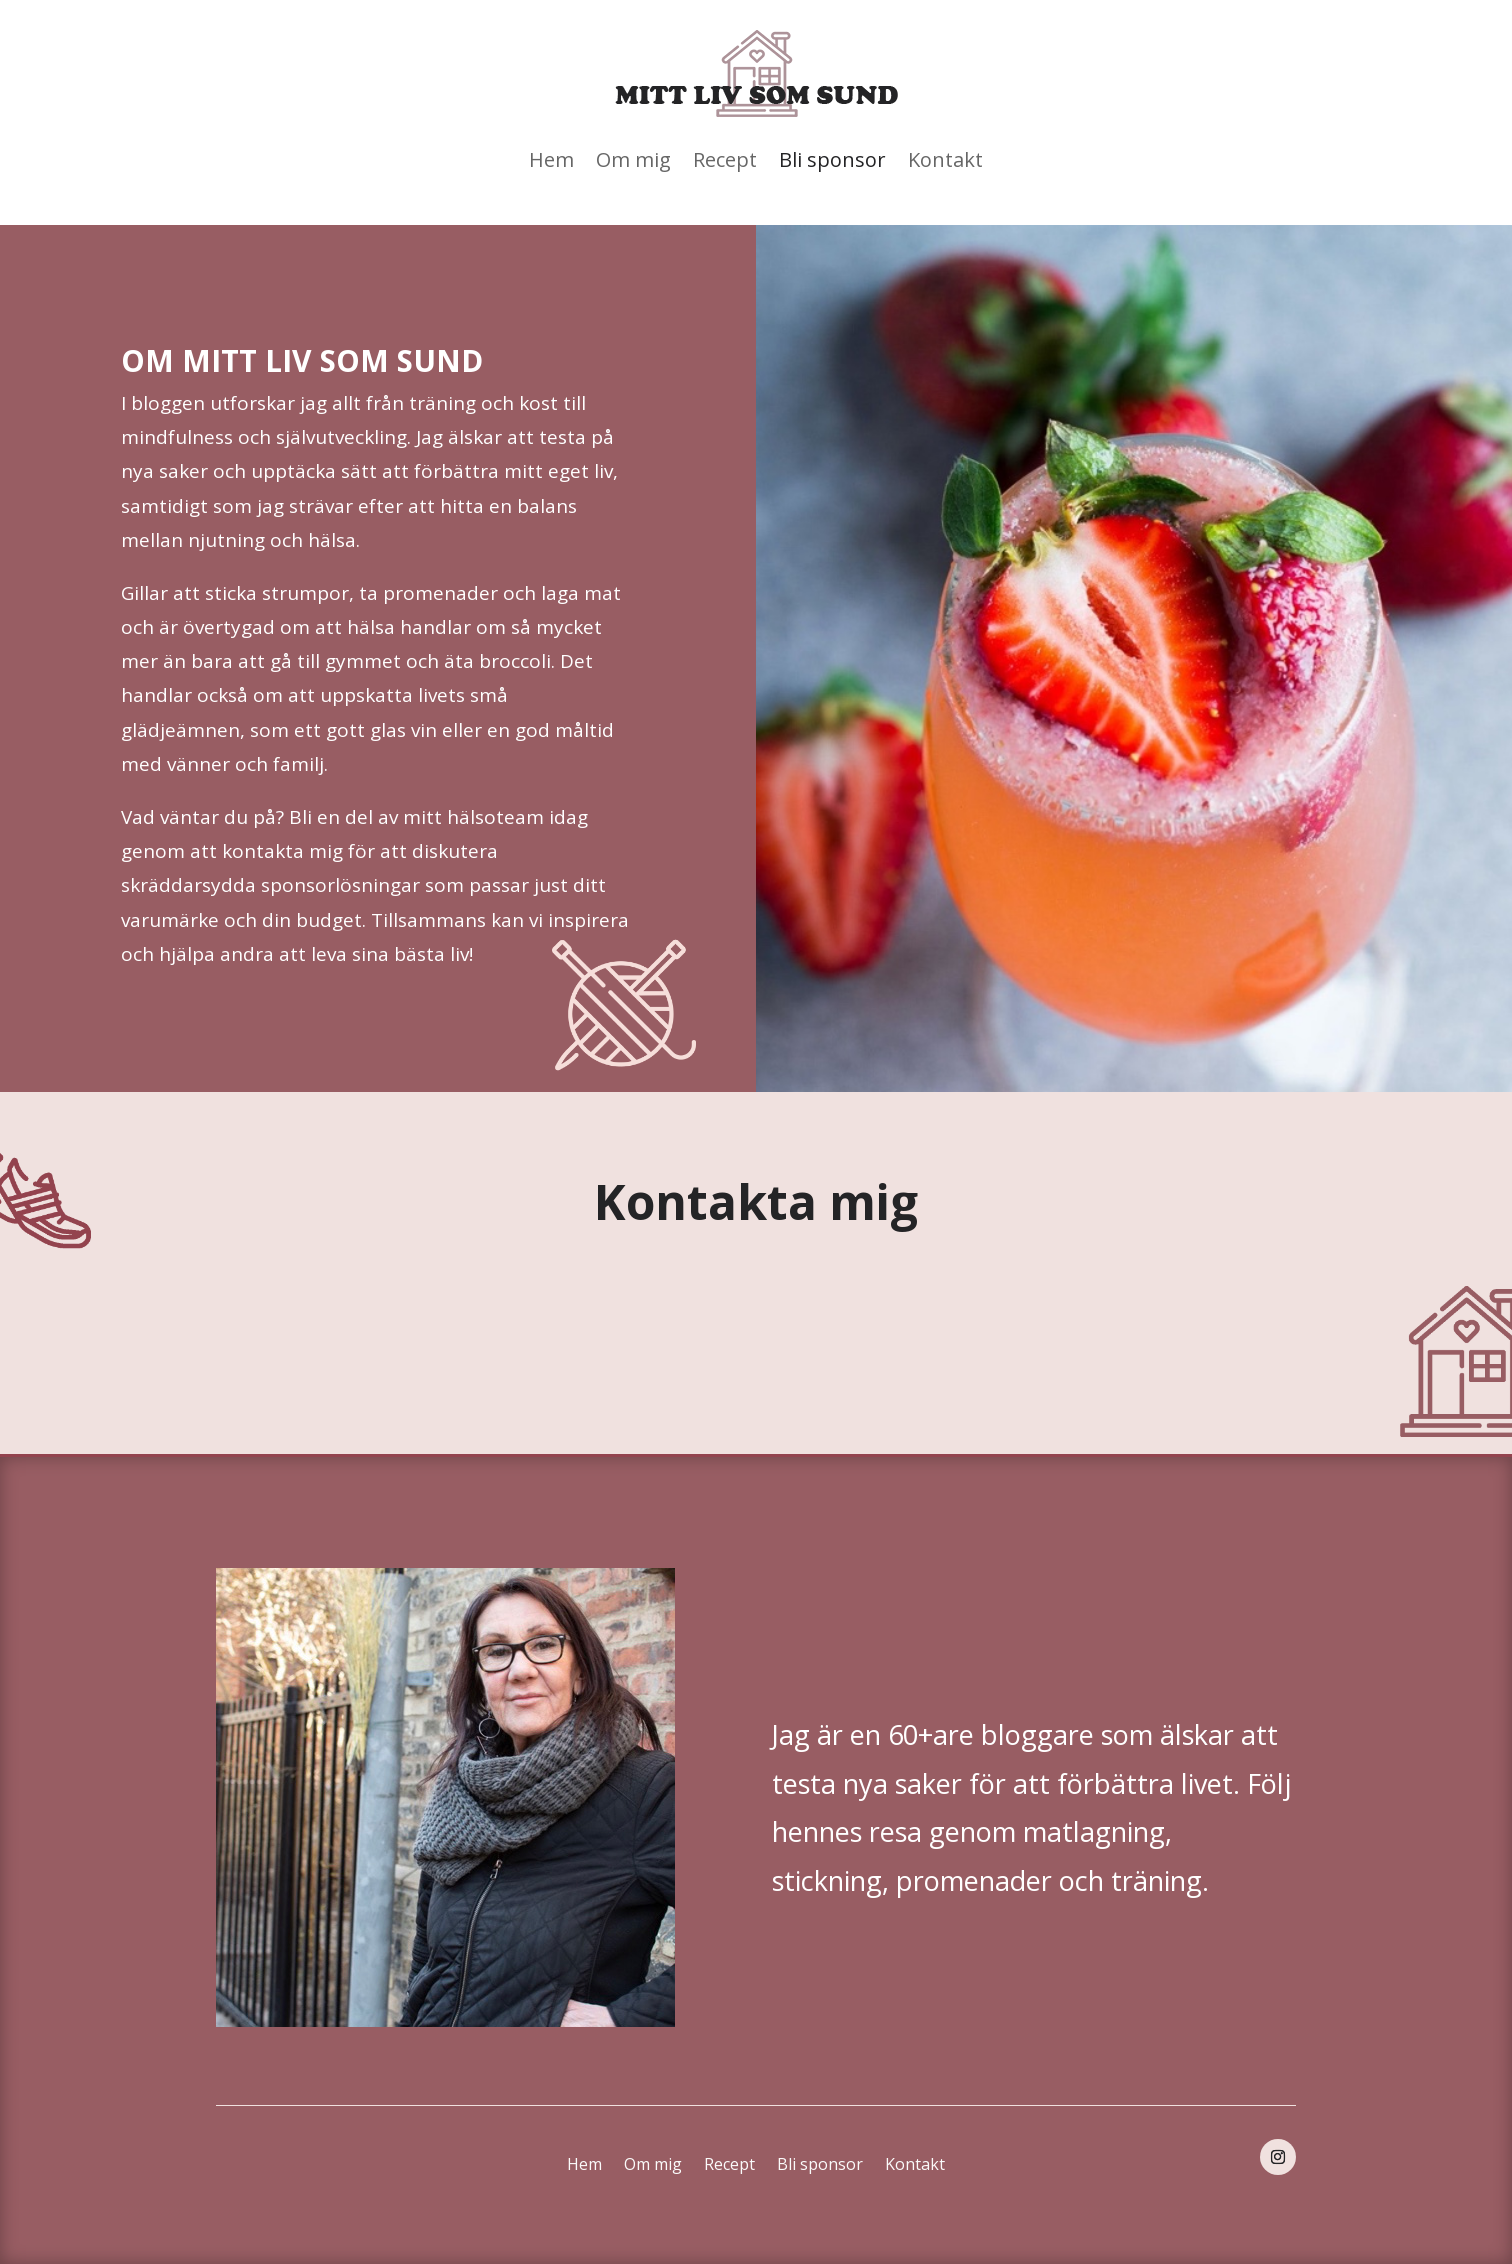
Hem (551, 159)
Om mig (633, 159)
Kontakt (945, 159)
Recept (725, 159)
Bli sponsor (832, 159)
